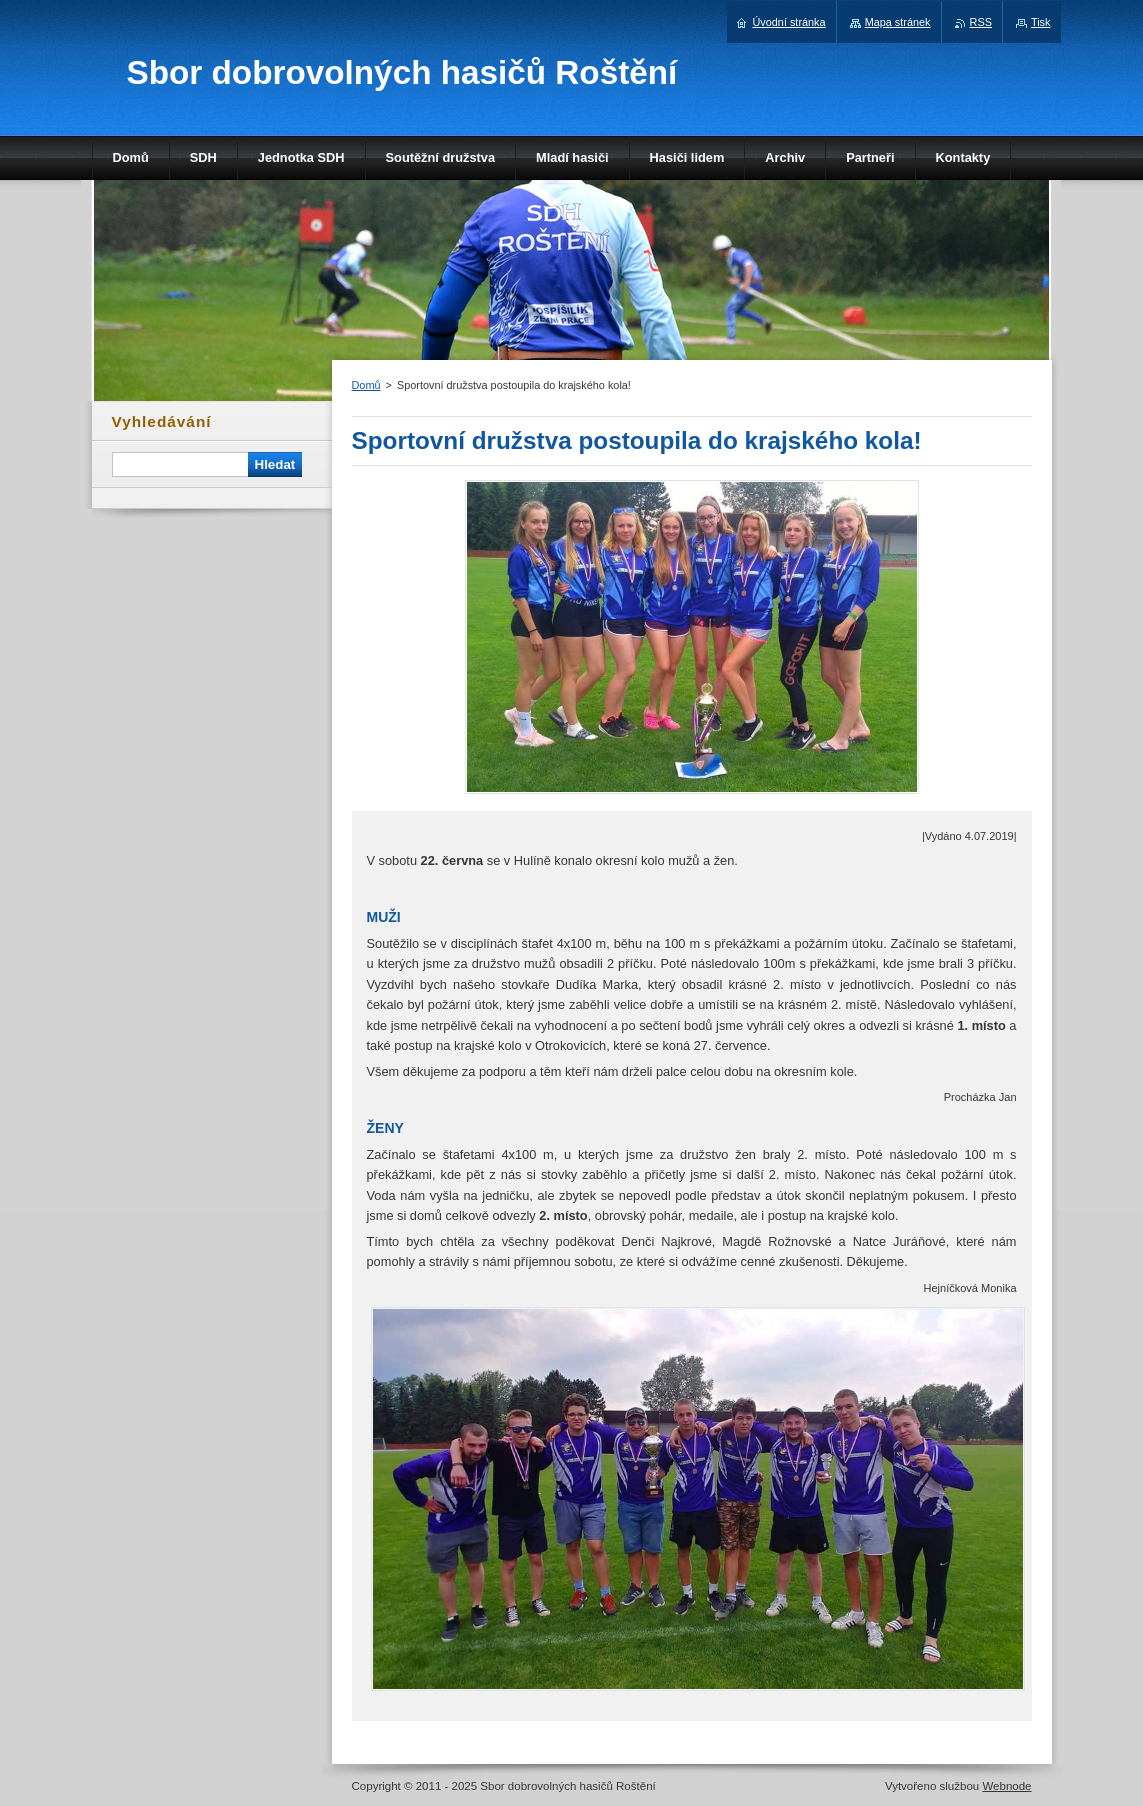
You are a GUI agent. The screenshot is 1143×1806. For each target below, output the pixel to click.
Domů (366, 385)
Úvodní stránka (788, 22)
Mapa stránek (898, 22)
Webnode (1006, 1786)
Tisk (1041, 22)
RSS (981, 22)
